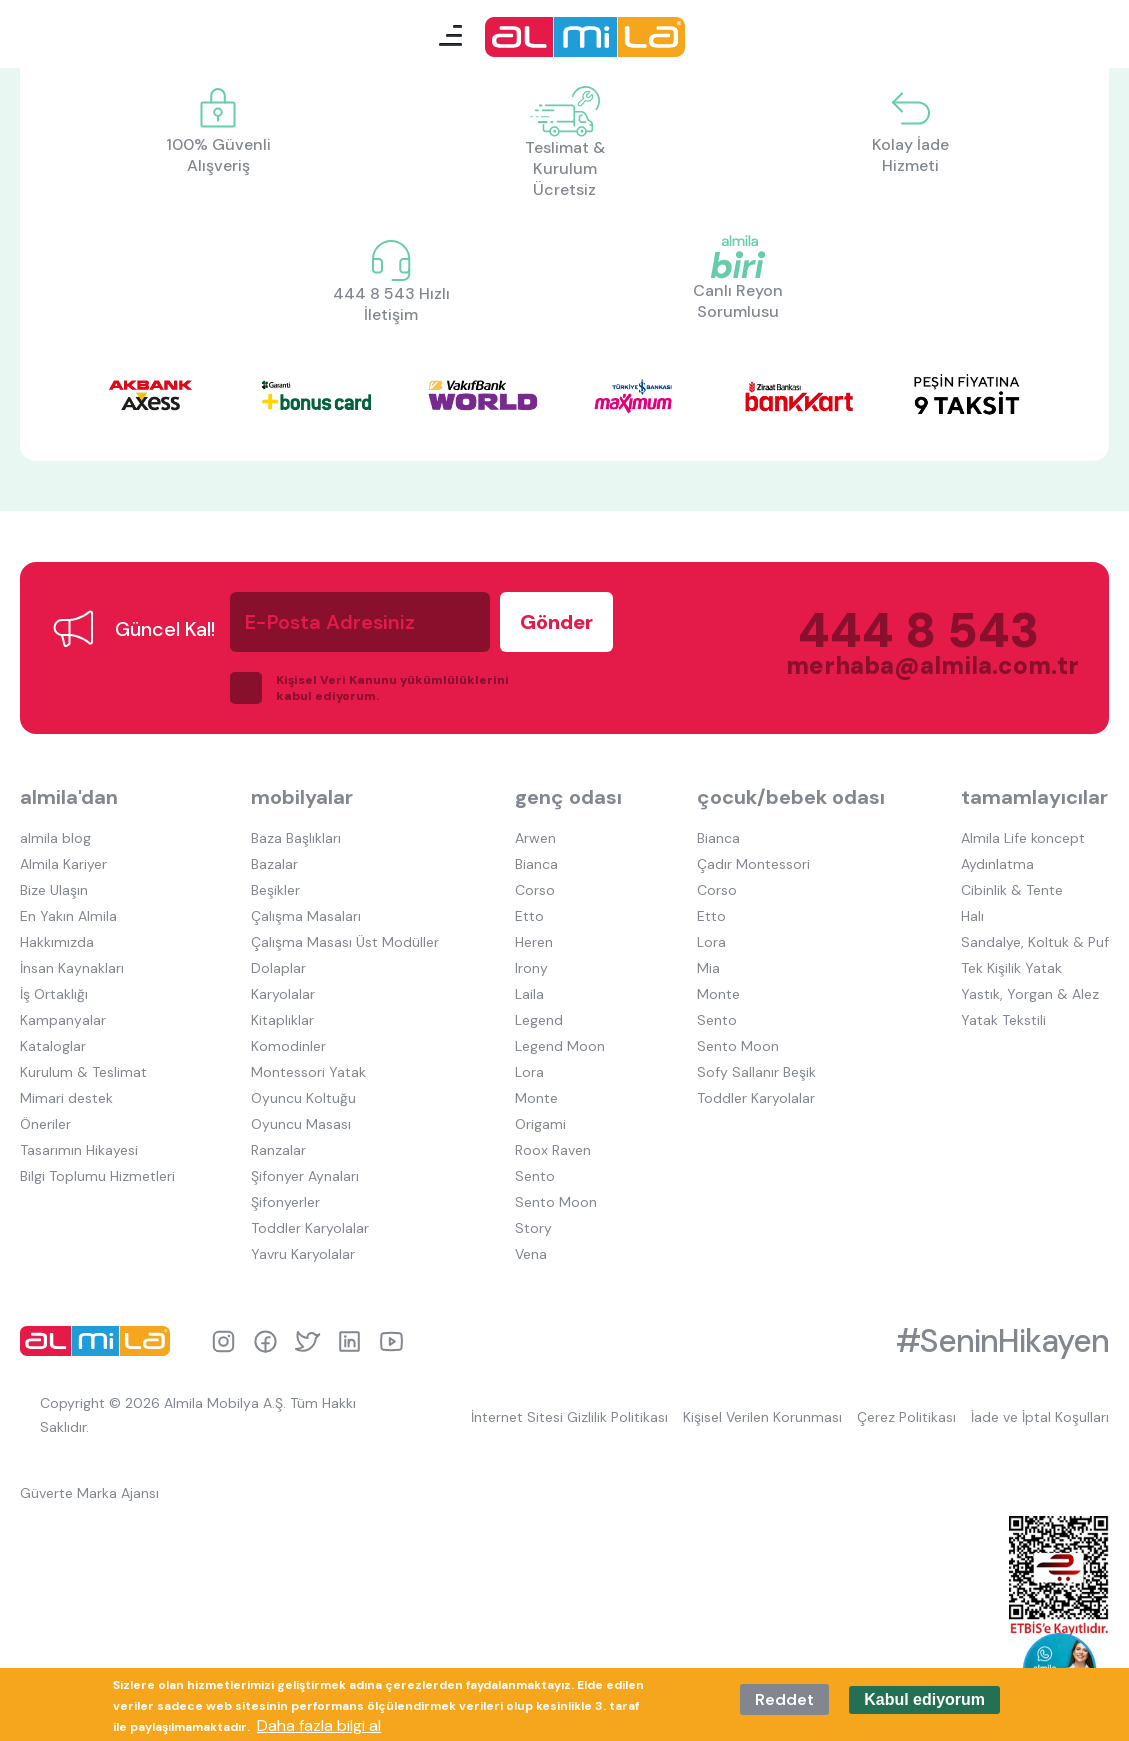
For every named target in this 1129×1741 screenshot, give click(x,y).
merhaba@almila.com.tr (912, 665)
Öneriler (45, 1124)
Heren (534, 942)
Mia (708, 968)
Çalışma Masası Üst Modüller (345, 942)
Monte (536, 1098)
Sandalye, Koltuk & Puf (1035, 942)
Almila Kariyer (63, 864)
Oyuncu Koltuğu (303, 1098)
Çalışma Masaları (306, 916)
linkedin (349, 1341)
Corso (535, 890)
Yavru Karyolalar (303, 1254)
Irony (531, 968)
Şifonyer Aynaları (305, 1176)
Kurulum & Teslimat (83, 1072)
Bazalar (274, 864)
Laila (529, 994)
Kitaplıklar (282, 1020)
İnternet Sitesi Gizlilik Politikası (569, 1417)
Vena (531, 1254)
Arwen (535, 838)
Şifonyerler (285, 1202)
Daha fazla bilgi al (319, 1725)
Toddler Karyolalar (310, 1228)
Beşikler (275, 890)
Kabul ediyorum (924, 1699)
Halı (972, 916)
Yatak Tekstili (1003, 1020)
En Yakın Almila (68, 916)
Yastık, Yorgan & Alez (1030, 994)
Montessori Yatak (308, 1072)
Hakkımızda (57, 942)
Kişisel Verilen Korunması (762, 1417)
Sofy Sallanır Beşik (756, 1072)
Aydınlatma (997, 864)
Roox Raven (553, 1150)
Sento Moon (556, 1202)
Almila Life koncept (1023, 838)
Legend (539, 1020)
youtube (391, 1341)
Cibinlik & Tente (1012, 890)
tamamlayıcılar (1034, 797)
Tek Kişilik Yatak (1011, 968)
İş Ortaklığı (54, 994)
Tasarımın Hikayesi (79, 1150)
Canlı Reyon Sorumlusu (738, 301)
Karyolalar (283, 994)
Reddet (784, 1699)
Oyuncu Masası (301, 1124)
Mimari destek (66, 1098)
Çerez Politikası (906, 1417)
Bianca (536, 864)
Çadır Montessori (753, 864)
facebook (265, 1341)
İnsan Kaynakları (72, 968)
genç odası (568, 797)
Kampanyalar (63, 1020)
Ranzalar (278, 1150)
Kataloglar (53, 1046)
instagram (223, 1341)
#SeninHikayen (1002, 1341)
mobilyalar (302, 797)
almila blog (55, 838)
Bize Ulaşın (54, 890)
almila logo (100, 1341)
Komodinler (288, 1046)
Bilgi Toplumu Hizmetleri (97, 1176)
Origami (540, 1124)
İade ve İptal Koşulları (1040, 1417)
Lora (529, 1072)
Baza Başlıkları (296, 838)
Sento (535, 1176)
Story (533, 1228)
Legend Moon (560, 1046)
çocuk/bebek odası (791, 797)
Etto (529, 916)
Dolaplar (278, 968)
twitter (307, 1341)
